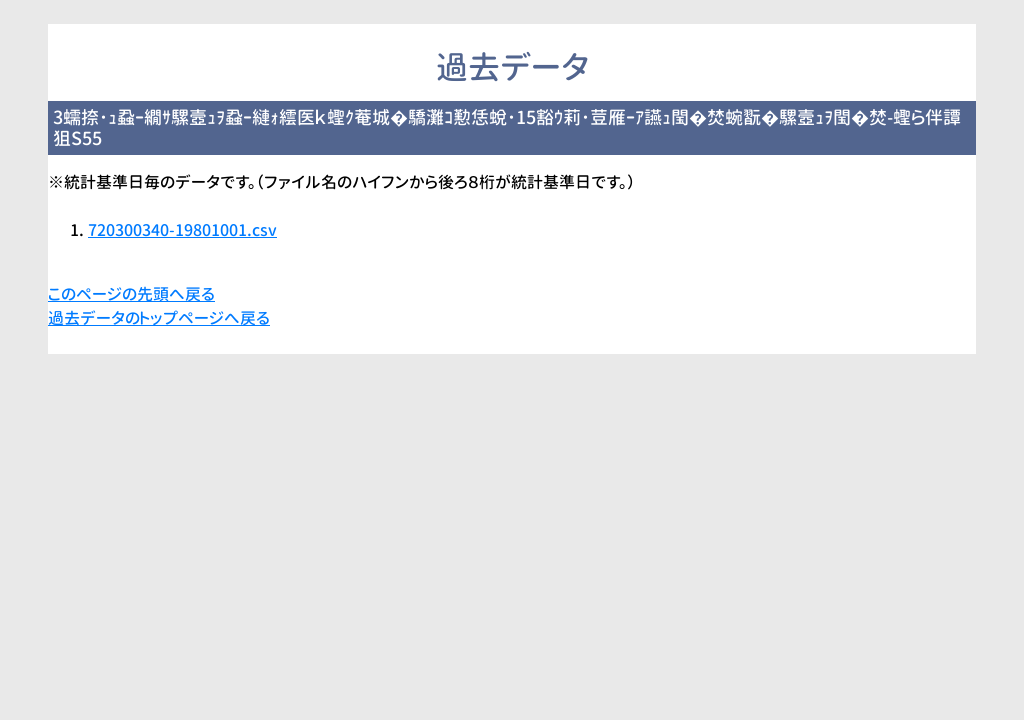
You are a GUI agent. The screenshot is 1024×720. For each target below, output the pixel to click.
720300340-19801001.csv (182, 230)
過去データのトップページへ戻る (159, 318)
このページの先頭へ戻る (131, 294)
